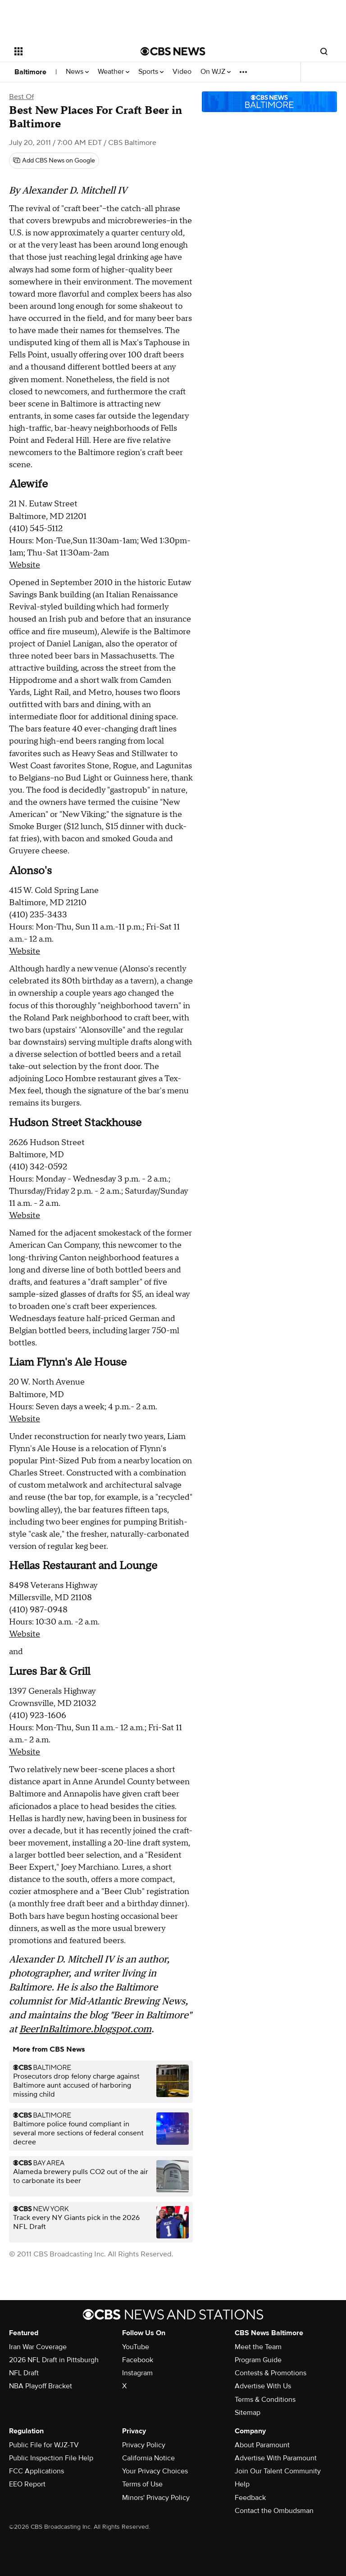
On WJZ (215, 72)
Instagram (137, 2373)
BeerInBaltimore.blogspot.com (85, 2029)
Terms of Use (142, 2484)
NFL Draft (24, 2373)
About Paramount (262, 2445)
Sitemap (247, 2412)
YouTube (135, 2346)
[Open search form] (324, 51)
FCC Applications (36, 2471)
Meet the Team (258, 2346)
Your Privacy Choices (155, 2471)
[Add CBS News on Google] (54, 161)
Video (182, 72)
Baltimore (30, 72)
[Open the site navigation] (67, 51)
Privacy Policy (143, 2445)
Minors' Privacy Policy (156, 2497)
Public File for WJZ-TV (44, 2445)
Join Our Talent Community (278, 2471)
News (77, 72)
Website (24, 565)
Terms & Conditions (265, 2399)
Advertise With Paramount (276, 2458)
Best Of (21, 96)
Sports (151, 72)
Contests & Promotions (270, 2373)
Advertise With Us (263, 2386)
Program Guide (258, 2360)
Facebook (137, 2360)
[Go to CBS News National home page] (173, 51)
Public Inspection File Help (51, 2458)
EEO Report (27, 2484)
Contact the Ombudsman (274, 2510)
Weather (113, 72)
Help (242, 2484)
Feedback (250, 2497)
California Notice (148, 2458)
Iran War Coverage (38, 2346)
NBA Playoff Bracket (40, 2386)
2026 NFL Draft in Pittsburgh (54, 2360)
